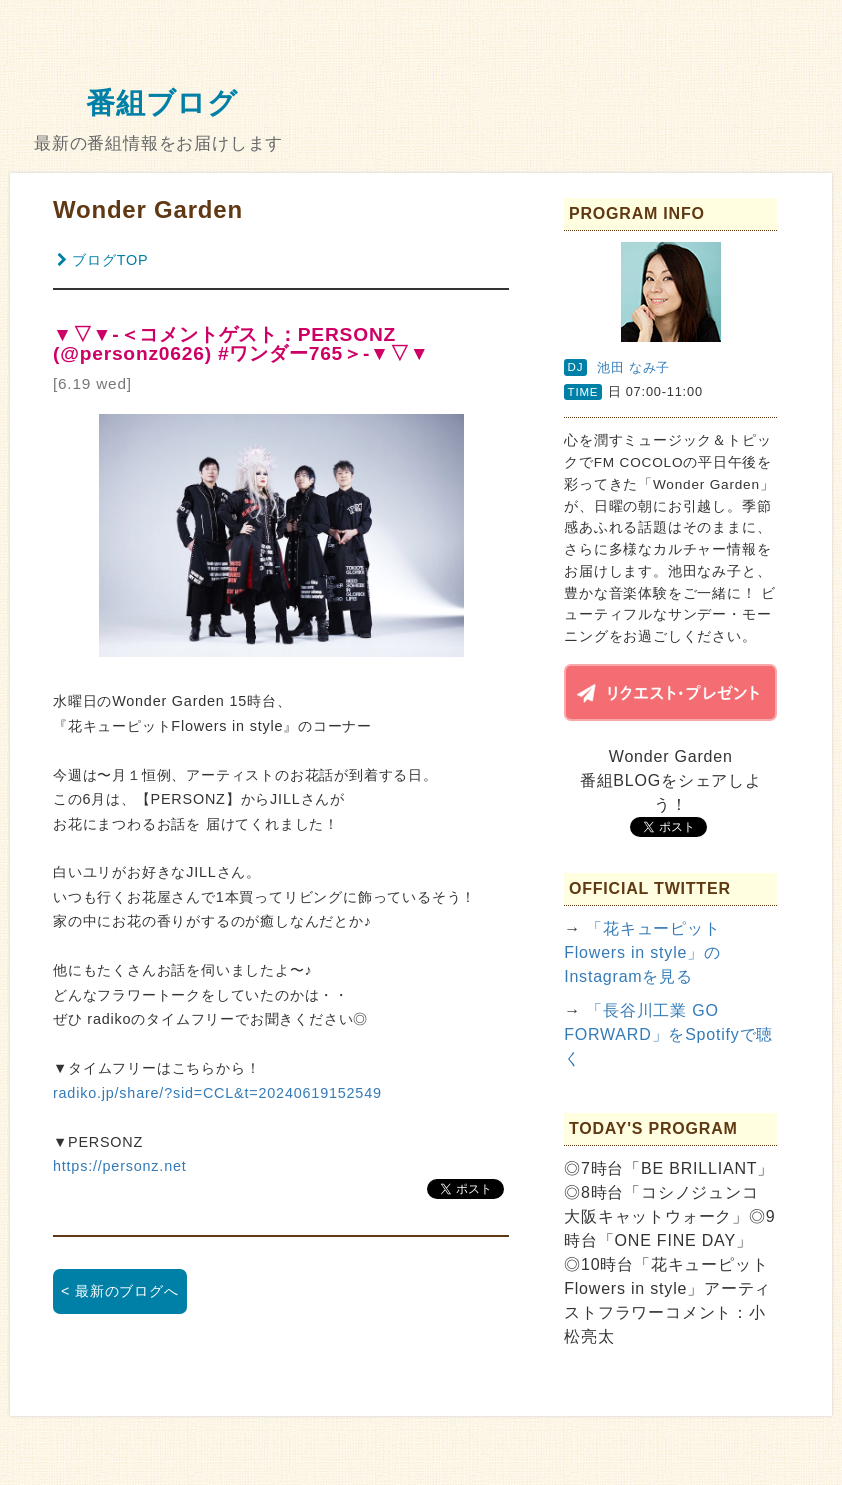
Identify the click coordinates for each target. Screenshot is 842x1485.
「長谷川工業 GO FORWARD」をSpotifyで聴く (668, 1034)
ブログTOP (102, 260)
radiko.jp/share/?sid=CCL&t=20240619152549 (217, 1093)
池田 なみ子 (633, 367)
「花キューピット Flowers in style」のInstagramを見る (642, 952)
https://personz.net (120, 1166)
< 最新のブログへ (120, 1291)
